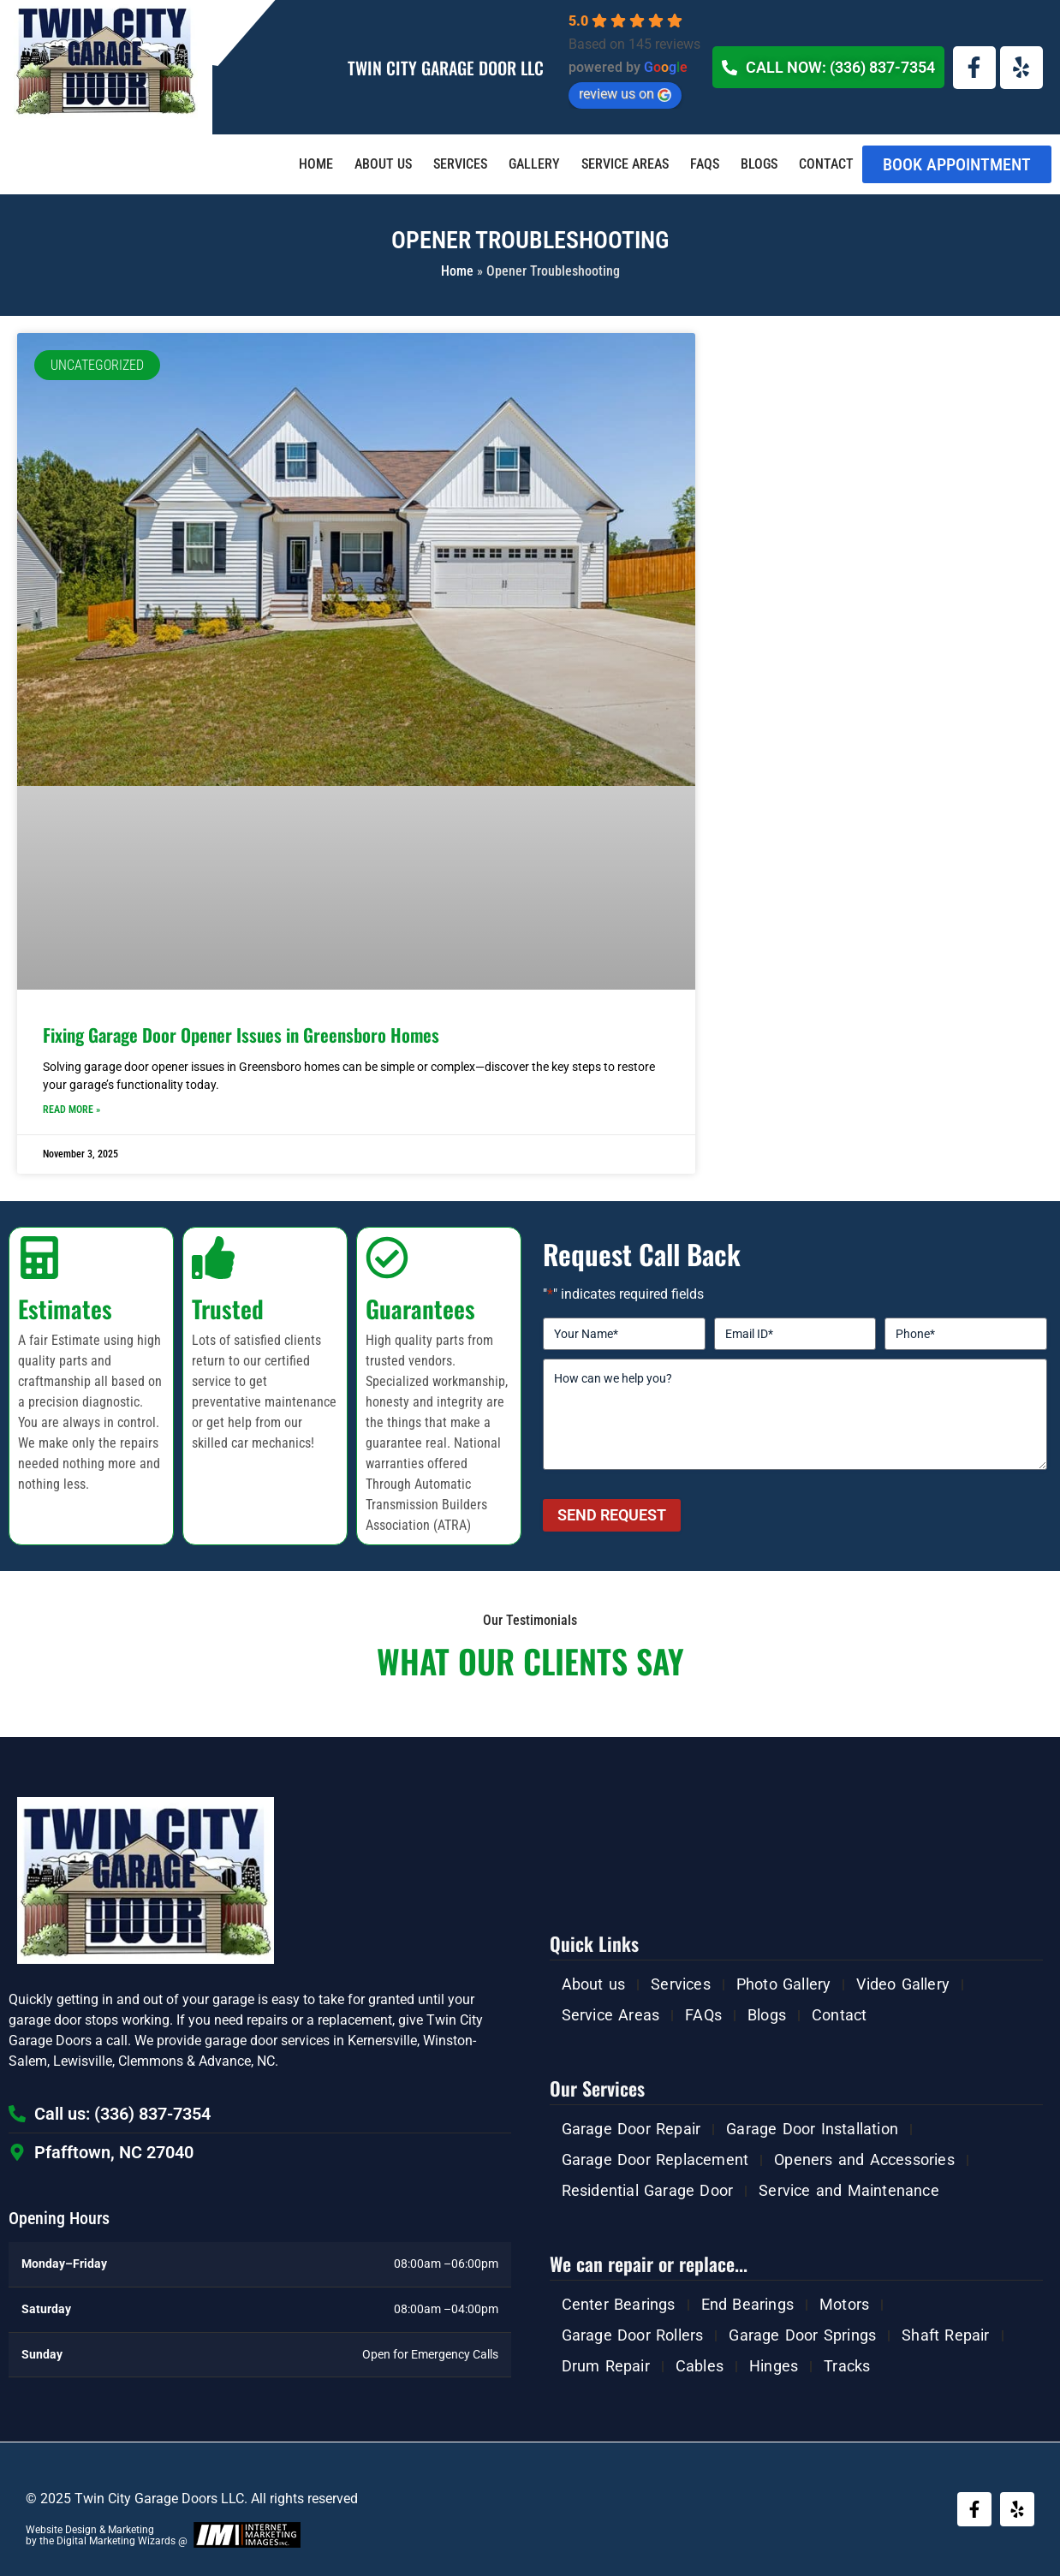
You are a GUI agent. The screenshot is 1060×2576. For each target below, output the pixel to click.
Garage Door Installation (812, 2129)
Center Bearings (619, 2304)
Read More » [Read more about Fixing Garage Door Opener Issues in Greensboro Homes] (71, 1109)
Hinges (773, 2366)
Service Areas (625, 164)
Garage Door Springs (802, 2335)
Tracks (847, 2366)
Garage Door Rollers (633, 2335)
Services (460, 164)
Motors (844, 2304)
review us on (625, 94)
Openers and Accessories (864, 2159)
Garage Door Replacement (655, 2159)
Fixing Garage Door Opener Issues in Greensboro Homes (241, 1034)
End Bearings (747, 2304)
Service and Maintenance (849, 2190)
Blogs (759, 164)
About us (383, 164)
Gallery (534, 164)
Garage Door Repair (631, 2129)
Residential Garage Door (648, 2190)
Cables (700, 2366)
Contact (826, 164)
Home (316, 164)
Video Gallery (903, 1984)
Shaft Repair (945, 2335)
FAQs (704, 164)
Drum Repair (606, 2366)
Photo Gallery (783, 1984)
